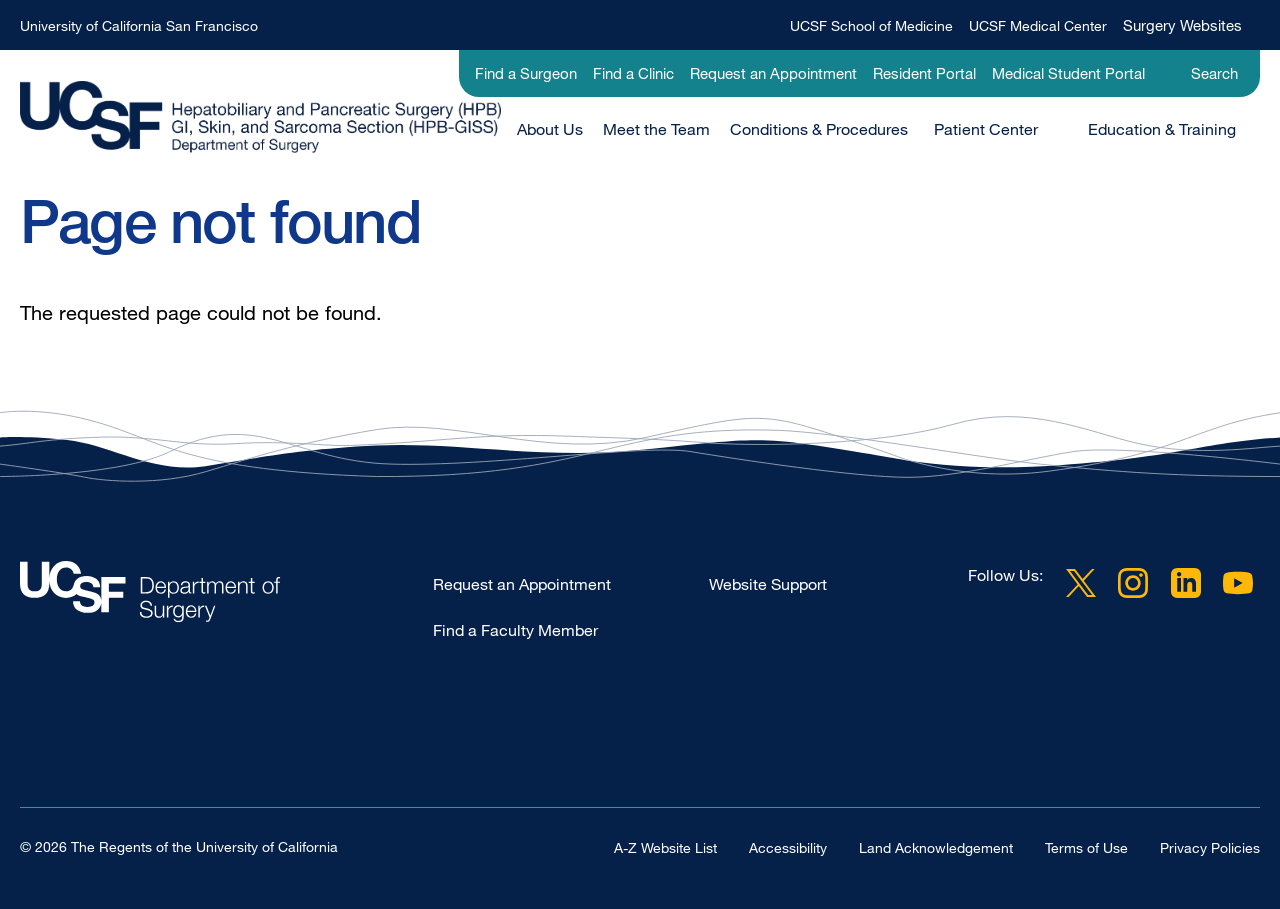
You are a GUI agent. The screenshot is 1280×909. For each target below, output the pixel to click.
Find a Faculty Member (515, 630)
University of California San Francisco (139, 25)
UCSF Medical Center (1038, 25)
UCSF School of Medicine (871, 25)
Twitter (1081, 583)
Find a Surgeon (526, 73)
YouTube (1238, 583)
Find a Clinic (633, 73)
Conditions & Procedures (819, 129)
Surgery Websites (1182, 25)
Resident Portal (924, 73)
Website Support (768, 584)
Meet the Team (656, 129)
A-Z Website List (665, 847)
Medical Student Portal (1068, 73)
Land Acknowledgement (936, 847)
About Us (550, 129)
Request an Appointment (773, 73)
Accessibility (788, 847)
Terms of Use (1086, 847)
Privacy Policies (1210, 847)
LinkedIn (1186, 583)
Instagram (1133, 583)
